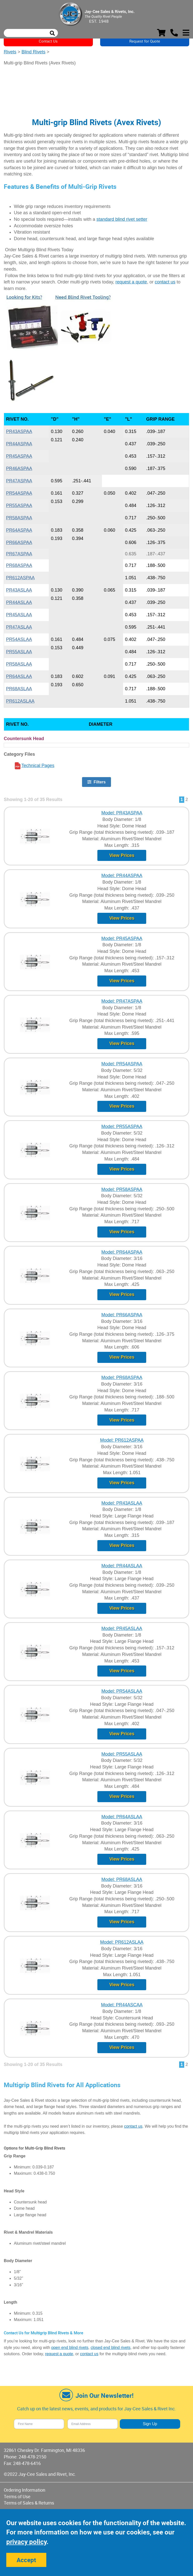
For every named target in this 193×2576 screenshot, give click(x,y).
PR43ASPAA (19, 431)
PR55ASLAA (19, 651)
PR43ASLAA (19, 590)
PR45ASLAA (19, 614)
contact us (165, 281)
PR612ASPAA (20, 577)
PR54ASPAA (19, 493)
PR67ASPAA (19, 553)
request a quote (131, 281)
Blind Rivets (34, 51)
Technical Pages (37, 765)
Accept (26, 2560)
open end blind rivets (70, 2347)
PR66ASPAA (19, 542)
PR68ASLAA (19, 688)
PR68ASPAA (19, 565)
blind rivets (120, 2347)
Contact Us (48, 41)
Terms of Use (17, 2496)
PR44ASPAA (19, 443)
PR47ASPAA (19, 480)
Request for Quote (144, 41)
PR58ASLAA (19, 664)
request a (54, 2354)
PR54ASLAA (19, 639)
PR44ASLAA (19, 602)
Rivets (10, 51)
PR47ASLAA (19, 627)
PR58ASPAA (19, 517)
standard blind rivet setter (121, 219)
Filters (96, 782)
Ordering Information (24, 2490)
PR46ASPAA (19, 468)
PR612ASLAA (20, 701)
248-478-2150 (32, 2457)
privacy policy (26, 2541)
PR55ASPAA (19, 505)
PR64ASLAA (19, 676)
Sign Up (150, 2424)
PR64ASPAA (19, 530)
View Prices (121, 855)
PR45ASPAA (19, 456)
